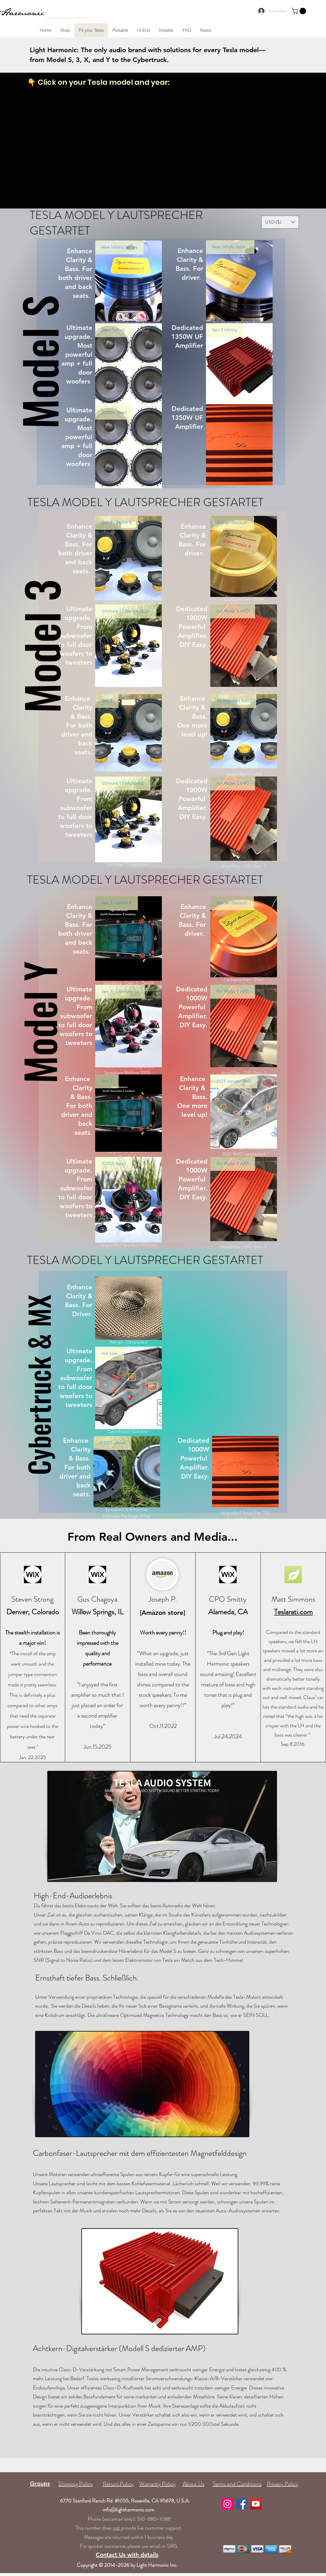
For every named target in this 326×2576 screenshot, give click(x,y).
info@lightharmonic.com (128, 2509)
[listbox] (280, 222)
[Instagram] (227, 2503)
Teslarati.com (293, 1612)
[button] (300, 11)
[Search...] (52, 11)
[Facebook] (241, 2503)
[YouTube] (255, 2503)
